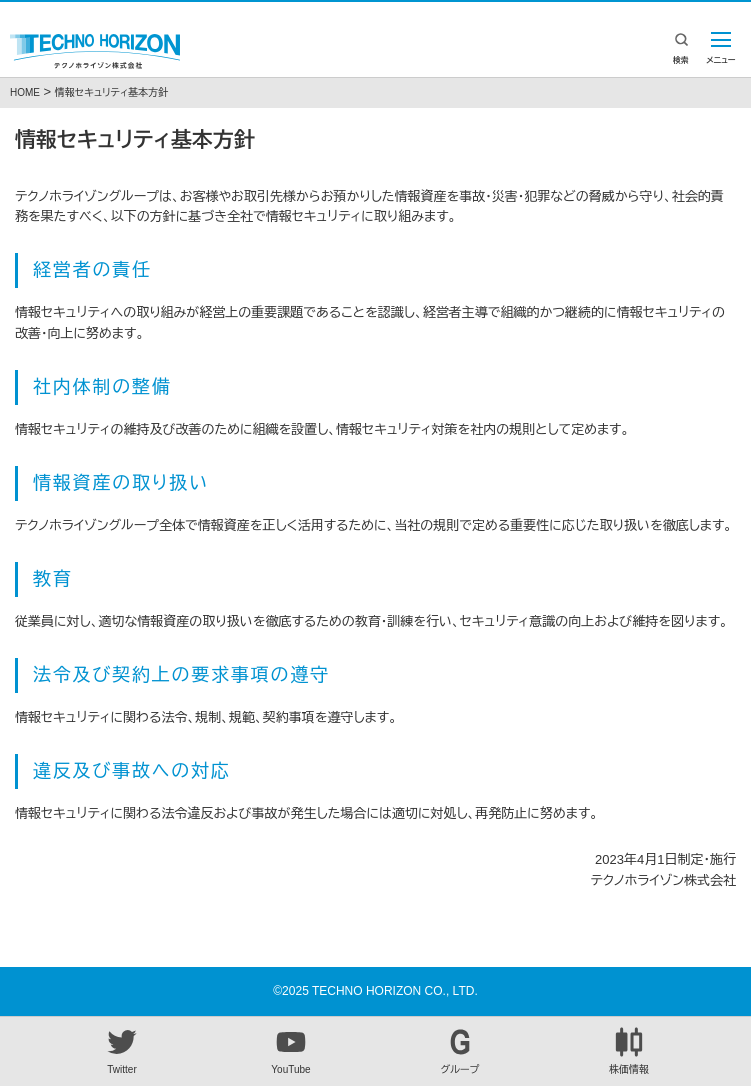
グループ (460, 1051)
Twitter (122, 1051)
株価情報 (629, 1051)
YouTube (291, 1051)
